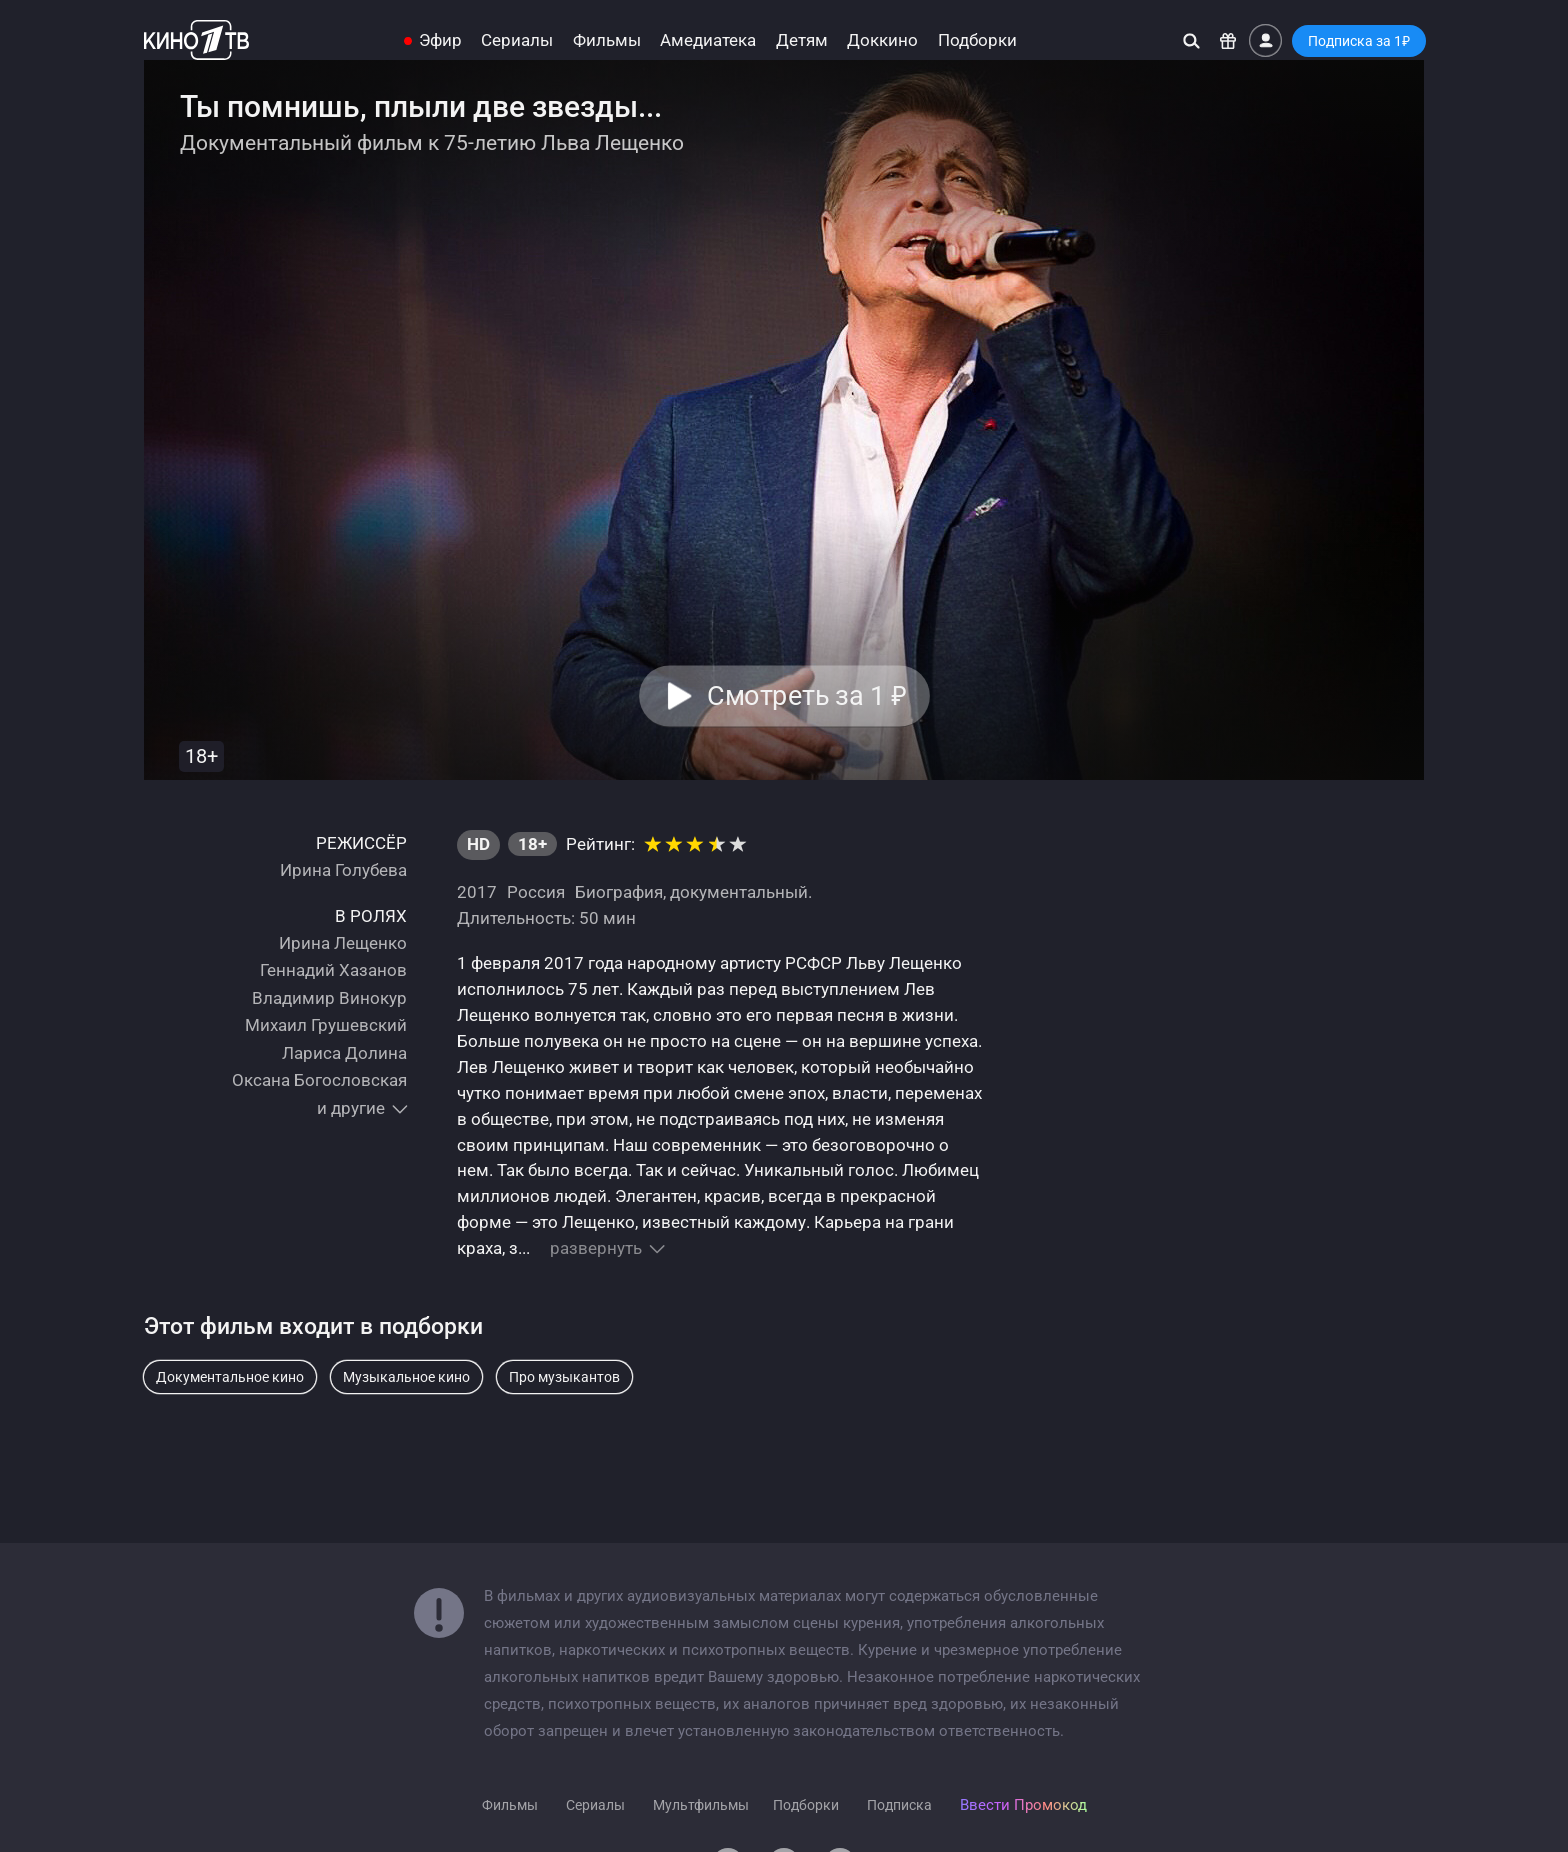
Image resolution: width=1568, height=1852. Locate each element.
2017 (477, 892)
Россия (536, 892)
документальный (739, 892)
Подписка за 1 (1359, 41)
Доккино (882, 40)
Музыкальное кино (406, 1377)
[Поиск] (1191, 40)
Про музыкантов (564, 1377)
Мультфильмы (701, 1805)
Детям (802, 40)
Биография (619, 892)
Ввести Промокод (1023, 1805)
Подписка (899, 1805)
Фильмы (607, 40)
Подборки (977, 40)
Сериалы (517, 40)
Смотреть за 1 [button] (806, 696)
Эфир (440, 40)
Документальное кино (230, 1377)
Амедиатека (708, 40)
